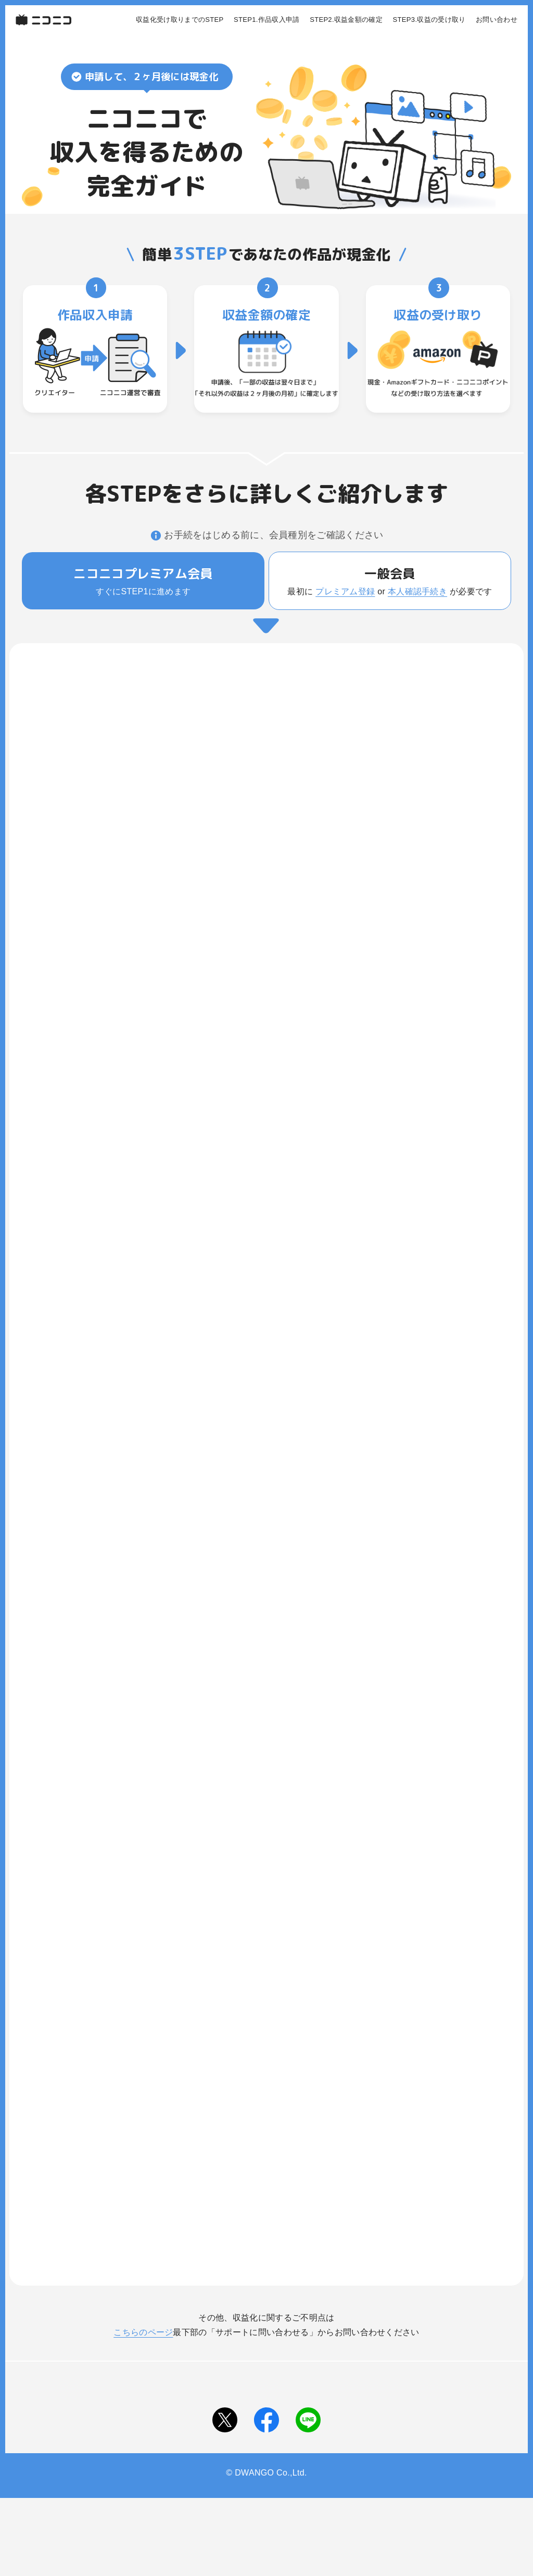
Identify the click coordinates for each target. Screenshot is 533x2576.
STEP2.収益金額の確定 (346, 19)
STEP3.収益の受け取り (429, 19)
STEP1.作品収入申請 (267, 19)
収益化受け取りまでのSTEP (179, 19)
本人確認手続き (417, 591)
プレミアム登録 (345, 591)
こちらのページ (143, 2332)
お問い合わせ (496, 19)
